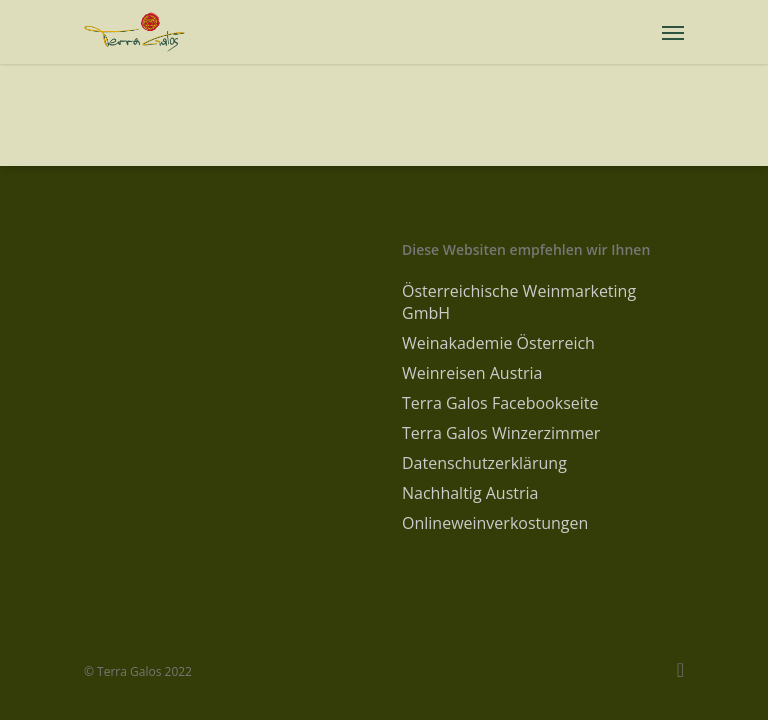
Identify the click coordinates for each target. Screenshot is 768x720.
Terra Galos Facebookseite (500, 403)
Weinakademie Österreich (498, 343)
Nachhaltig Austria (470, 493)
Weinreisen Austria (472, 373)
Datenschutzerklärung (484, 463)
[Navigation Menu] (673, 32)
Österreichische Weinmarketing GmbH (519, 302)
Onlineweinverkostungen (495, 523)
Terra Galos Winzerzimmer (501, 433)
